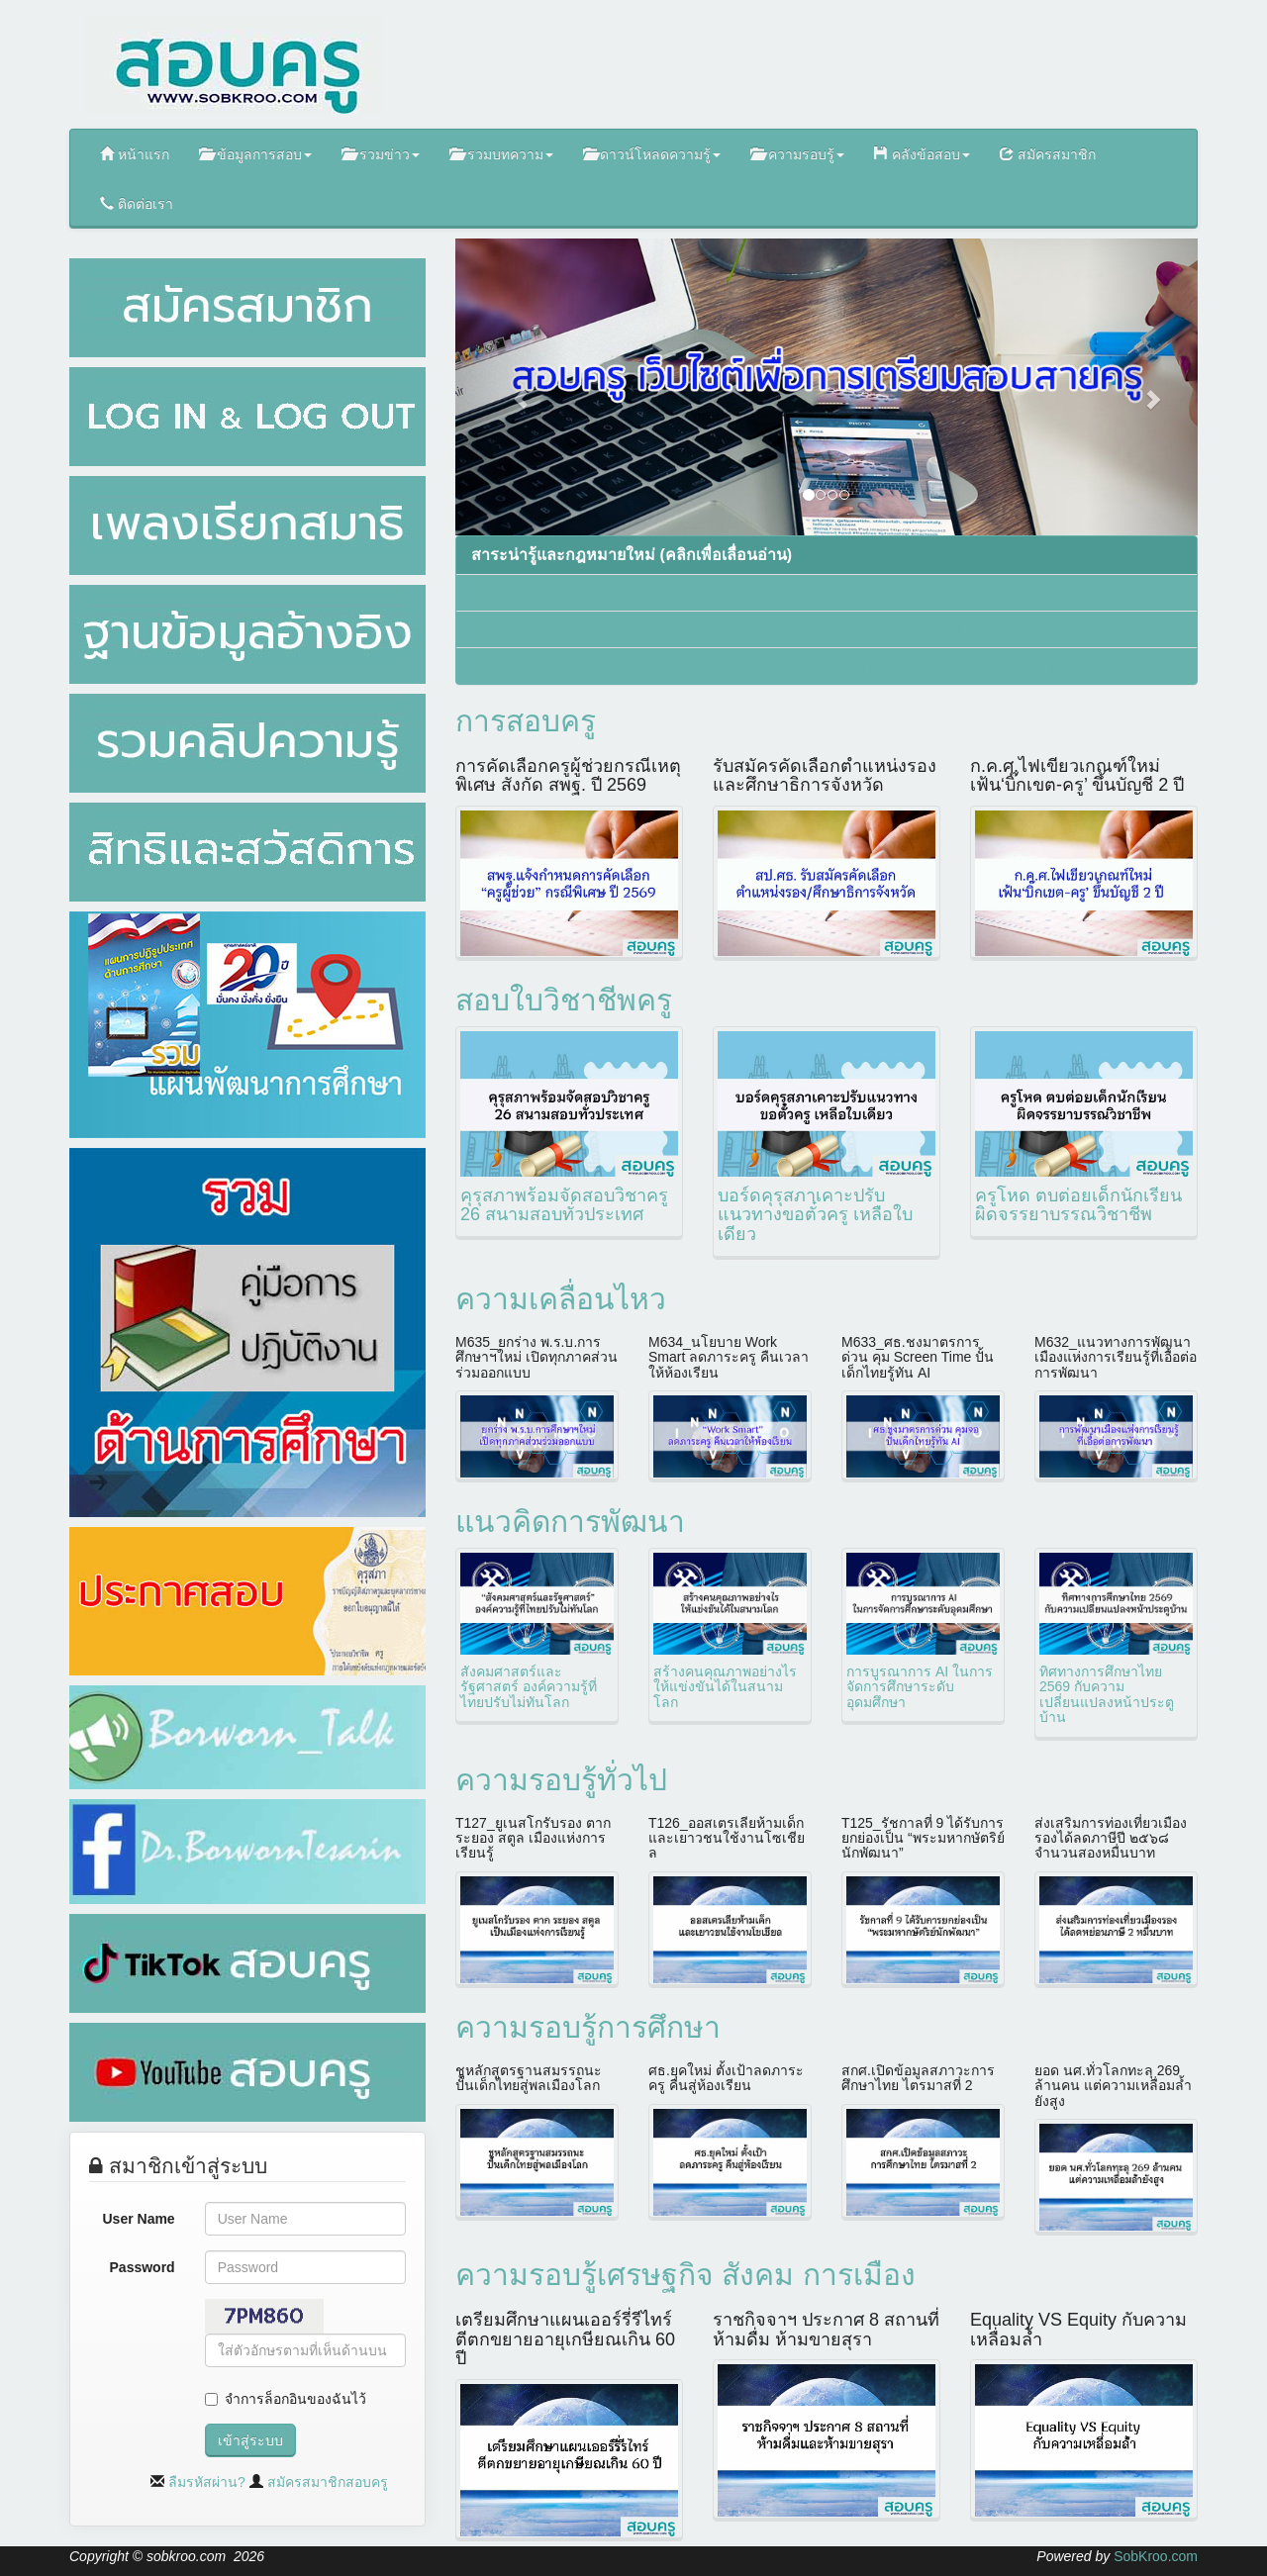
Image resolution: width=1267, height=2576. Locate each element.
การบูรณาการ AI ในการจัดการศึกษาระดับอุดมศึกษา (919, 1687)
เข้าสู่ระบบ (250, 2440)
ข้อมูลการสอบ (255, 153)
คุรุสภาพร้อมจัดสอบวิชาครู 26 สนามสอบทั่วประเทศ (564, 1205)
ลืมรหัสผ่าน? (206, 2482)
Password (142, 2267)
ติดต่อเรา (136, 203)
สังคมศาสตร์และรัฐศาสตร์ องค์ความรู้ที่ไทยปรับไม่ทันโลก (528, 1687)
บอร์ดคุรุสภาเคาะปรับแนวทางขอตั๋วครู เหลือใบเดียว (815, 1215)
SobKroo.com (1156, 2556)
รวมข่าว (380, 153)
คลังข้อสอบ (922, 153)
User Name (139, 2219)
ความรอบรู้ (797, 153)
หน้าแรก (134, 153)
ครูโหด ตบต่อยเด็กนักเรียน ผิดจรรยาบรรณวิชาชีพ (1078, 1205)
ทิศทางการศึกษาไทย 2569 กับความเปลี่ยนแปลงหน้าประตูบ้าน (1106, 1694)
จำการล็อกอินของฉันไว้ (295, 2399)
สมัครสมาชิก (1048, 153)
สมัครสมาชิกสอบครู (327, 2482)
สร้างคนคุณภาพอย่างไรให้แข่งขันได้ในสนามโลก (725, 1687)
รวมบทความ (501, 153)
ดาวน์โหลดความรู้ (652, 153)
